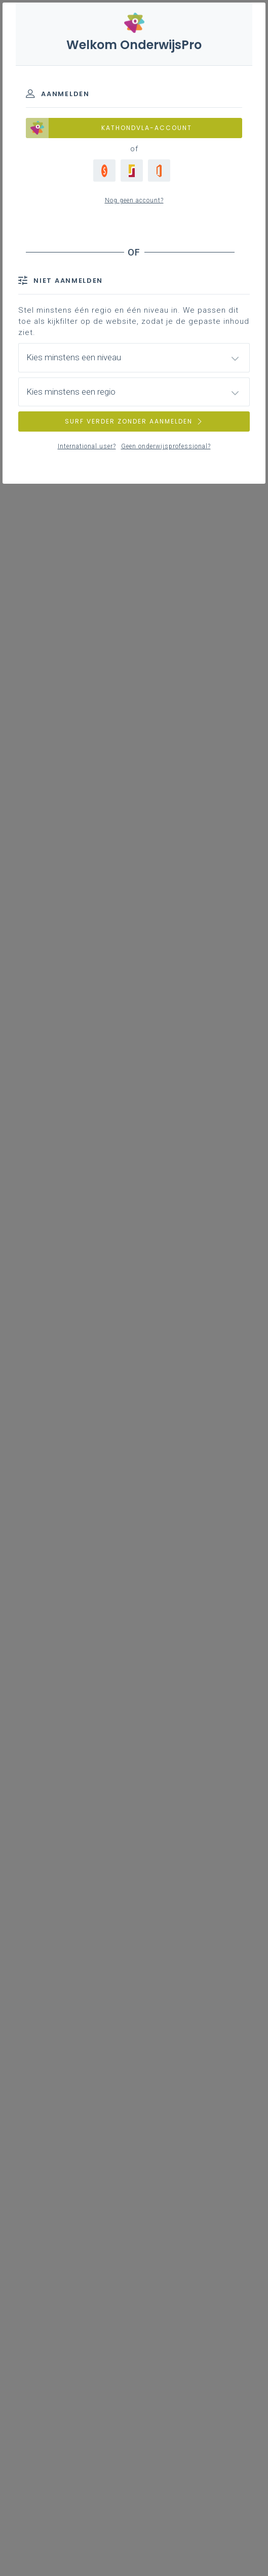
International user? (87, 446)
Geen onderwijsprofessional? (166, 446)
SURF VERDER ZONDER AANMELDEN (134, 421)
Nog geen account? (134, 200)
